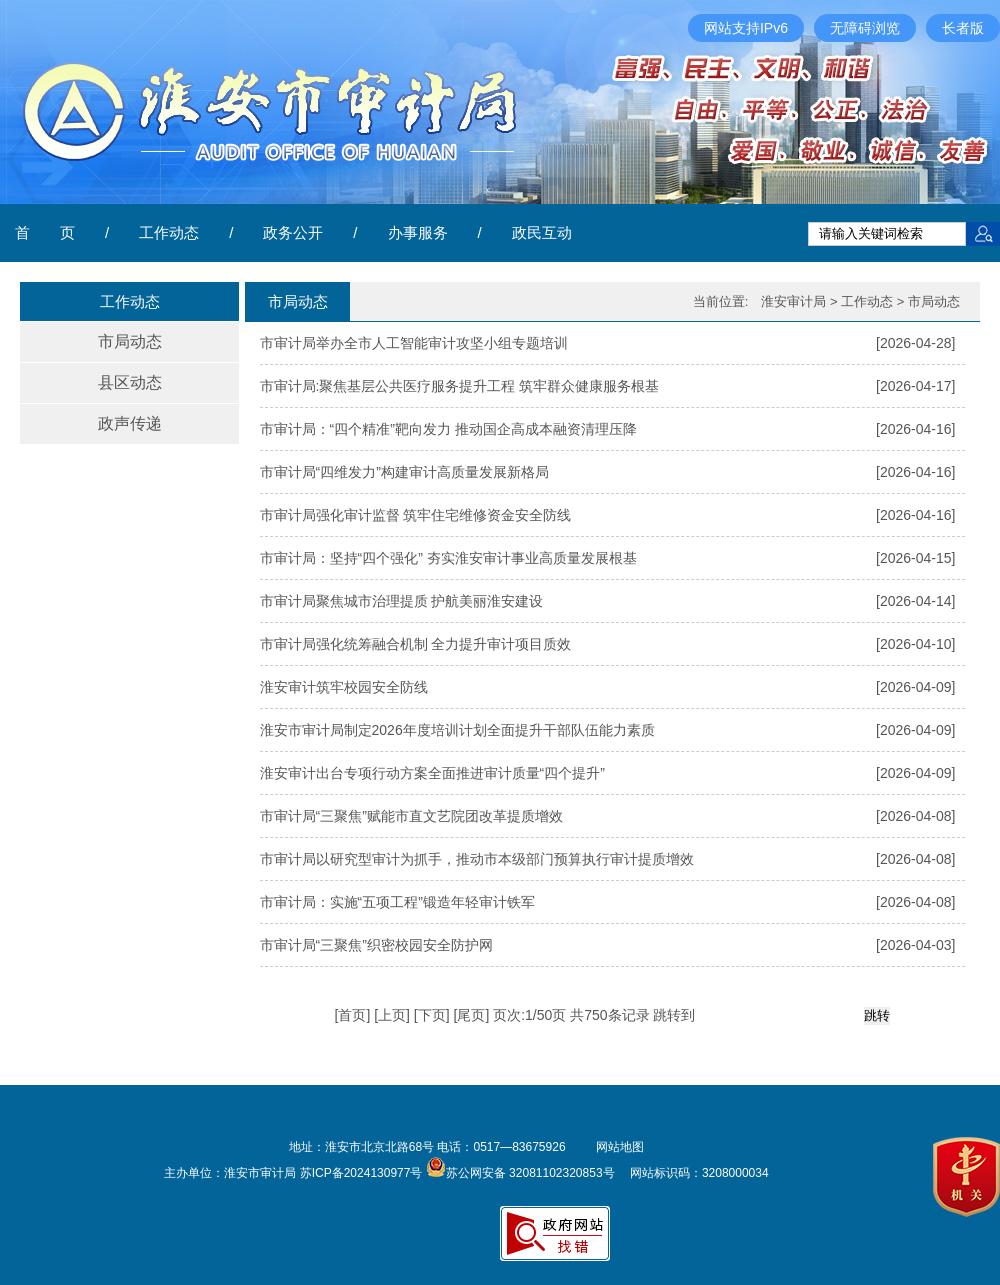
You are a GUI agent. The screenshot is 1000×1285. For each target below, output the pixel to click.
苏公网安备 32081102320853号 (520, 1173)
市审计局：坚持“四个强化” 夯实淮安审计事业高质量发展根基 (448, 558)
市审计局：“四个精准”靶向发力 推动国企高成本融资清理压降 (448, 429)
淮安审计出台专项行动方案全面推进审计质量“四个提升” (432, 773)
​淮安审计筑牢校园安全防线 (344, 687)
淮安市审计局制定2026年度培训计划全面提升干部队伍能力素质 (457, 730)
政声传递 (130, 423)
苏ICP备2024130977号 (361, 1173)
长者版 (963, 28)
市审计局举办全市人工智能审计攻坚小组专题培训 (414, 343)
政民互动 (542, 232)
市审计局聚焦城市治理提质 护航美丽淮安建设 (402, 601)
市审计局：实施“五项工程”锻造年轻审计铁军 (397, 902)
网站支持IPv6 (746, 28)
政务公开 (293, 232)
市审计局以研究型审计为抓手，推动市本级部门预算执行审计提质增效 (477, 859)
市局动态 (130, 341)
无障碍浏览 (865, 28)
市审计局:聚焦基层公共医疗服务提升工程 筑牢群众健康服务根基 (460, 386)
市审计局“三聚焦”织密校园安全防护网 (376, 945)
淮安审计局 (793, 301)
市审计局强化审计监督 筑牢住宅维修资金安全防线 (416, 515)
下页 (432, 1015)
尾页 (471, 1015)
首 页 (45, 232)
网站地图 (620, 1147)
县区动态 (130, 382)
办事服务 (418, 232)
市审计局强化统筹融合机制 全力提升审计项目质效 (416, 644)
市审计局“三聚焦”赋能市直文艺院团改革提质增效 (411, 816)
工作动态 (169, 232)
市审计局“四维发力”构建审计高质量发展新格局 (404, 472)
